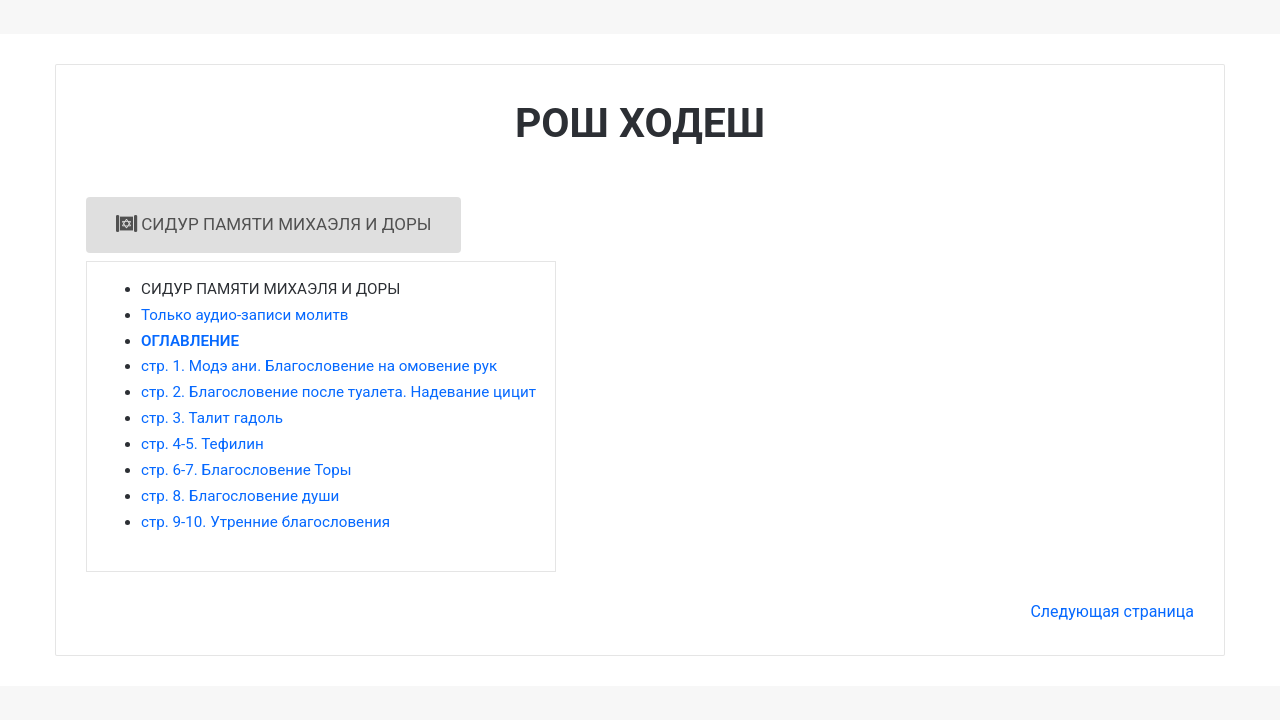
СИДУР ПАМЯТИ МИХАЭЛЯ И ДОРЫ (273, 224)
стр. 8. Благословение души (240, 496)
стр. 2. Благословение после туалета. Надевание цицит (338, 392)
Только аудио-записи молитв (244, 315)
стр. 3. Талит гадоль (212, 418)
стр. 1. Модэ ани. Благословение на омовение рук (319, 366)
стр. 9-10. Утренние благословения (265, 522)
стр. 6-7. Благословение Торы (246, 470)
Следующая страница (1112, 611)
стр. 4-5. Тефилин (202, 444)
